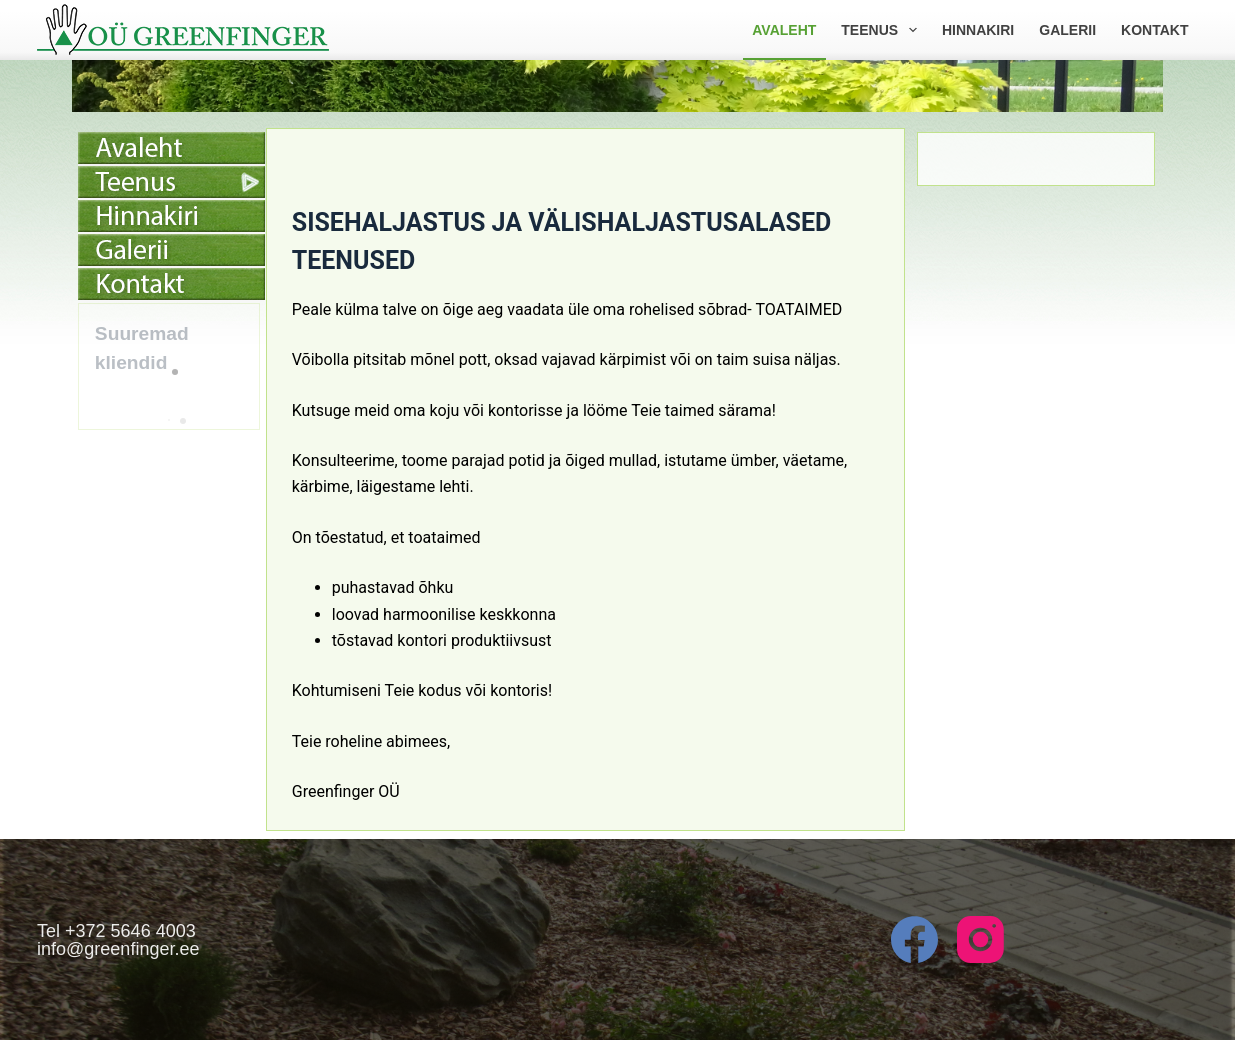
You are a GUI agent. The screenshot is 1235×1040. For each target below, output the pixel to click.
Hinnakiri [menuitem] (978, 30)
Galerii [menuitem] (1067, 30)
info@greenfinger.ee (118, 949)
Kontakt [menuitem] (1154, 30)
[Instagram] (980, 939)
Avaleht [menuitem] (784, 30)
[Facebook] (914, 939)
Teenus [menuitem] (883, 30)
